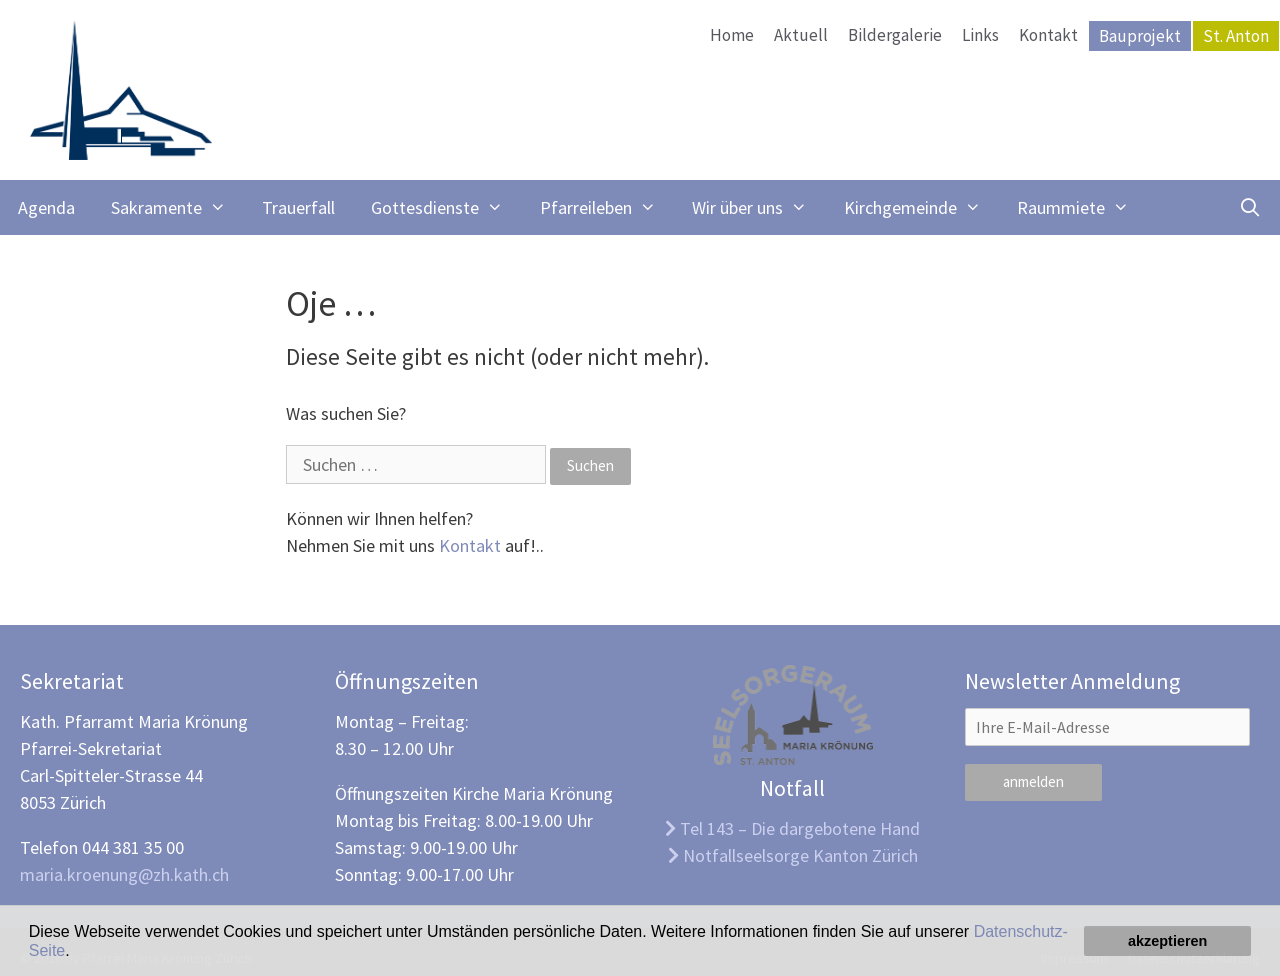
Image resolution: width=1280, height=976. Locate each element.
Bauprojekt (1140, 36)
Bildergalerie (895, 35)
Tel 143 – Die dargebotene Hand (792, 828)
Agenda (46, 207)
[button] (77, 952)
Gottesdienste (446, 207)
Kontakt (1048, 35)
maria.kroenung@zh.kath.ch (124, 874)
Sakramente (177, 207)
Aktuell (801, 35)
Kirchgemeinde (921, 207)
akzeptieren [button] (1167, 941)
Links (980, 35)
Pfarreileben (607, 207)
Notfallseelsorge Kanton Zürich (793, 855)
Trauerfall (298, 207)
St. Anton (1236, 36)
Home (732, 35)
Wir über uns (758, 207)
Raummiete (1082, 207)
